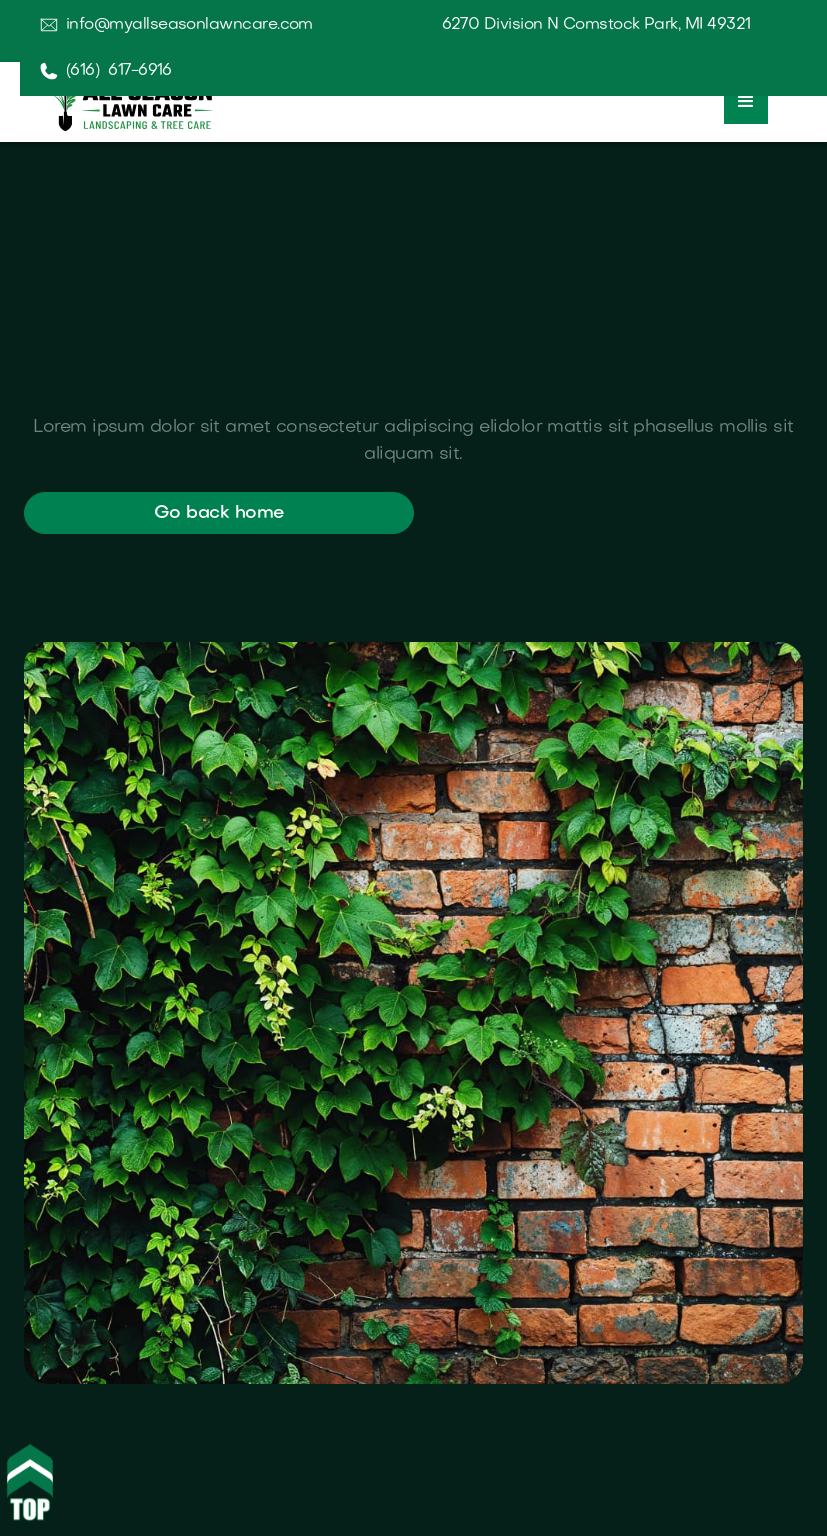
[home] (130, 100)
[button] (745, 102)
